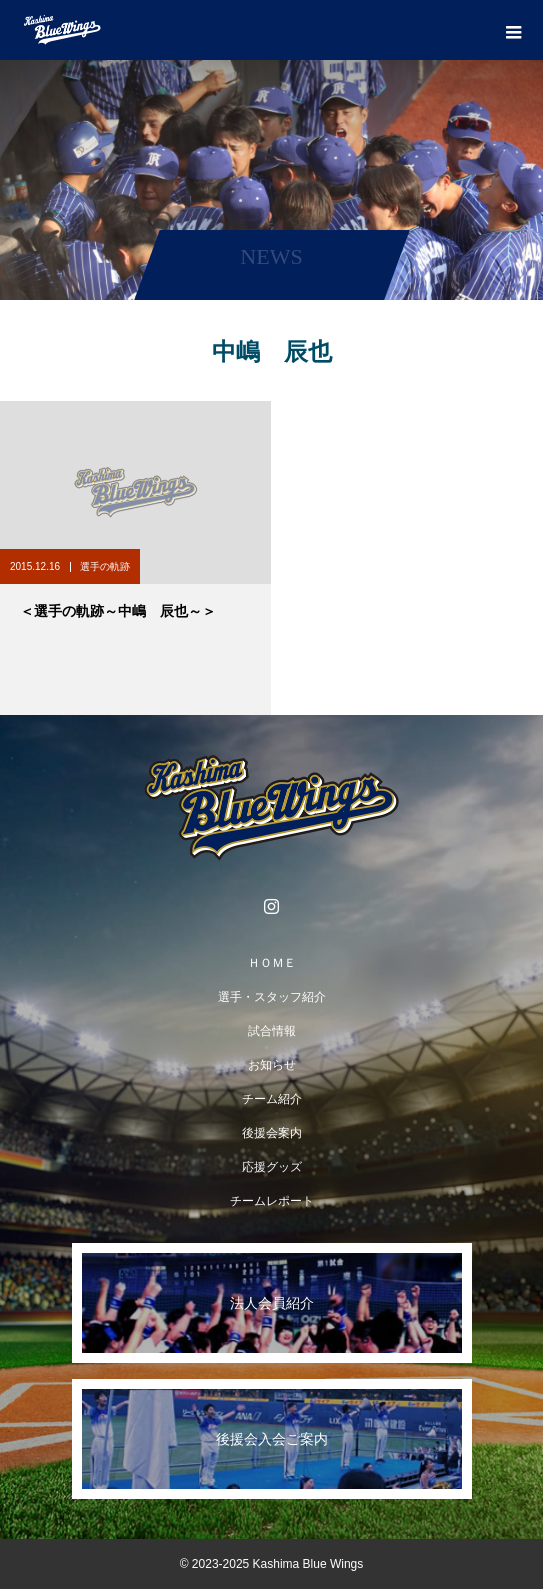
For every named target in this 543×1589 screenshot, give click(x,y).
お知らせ (272, 1065)
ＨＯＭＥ (272, 963)
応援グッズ (272, 1167)
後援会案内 (272, 1133)
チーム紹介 (272, 1099)
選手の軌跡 (105, 566)
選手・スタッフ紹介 (272, 997)
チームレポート (272, 1201)
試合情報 (272, 1031)
